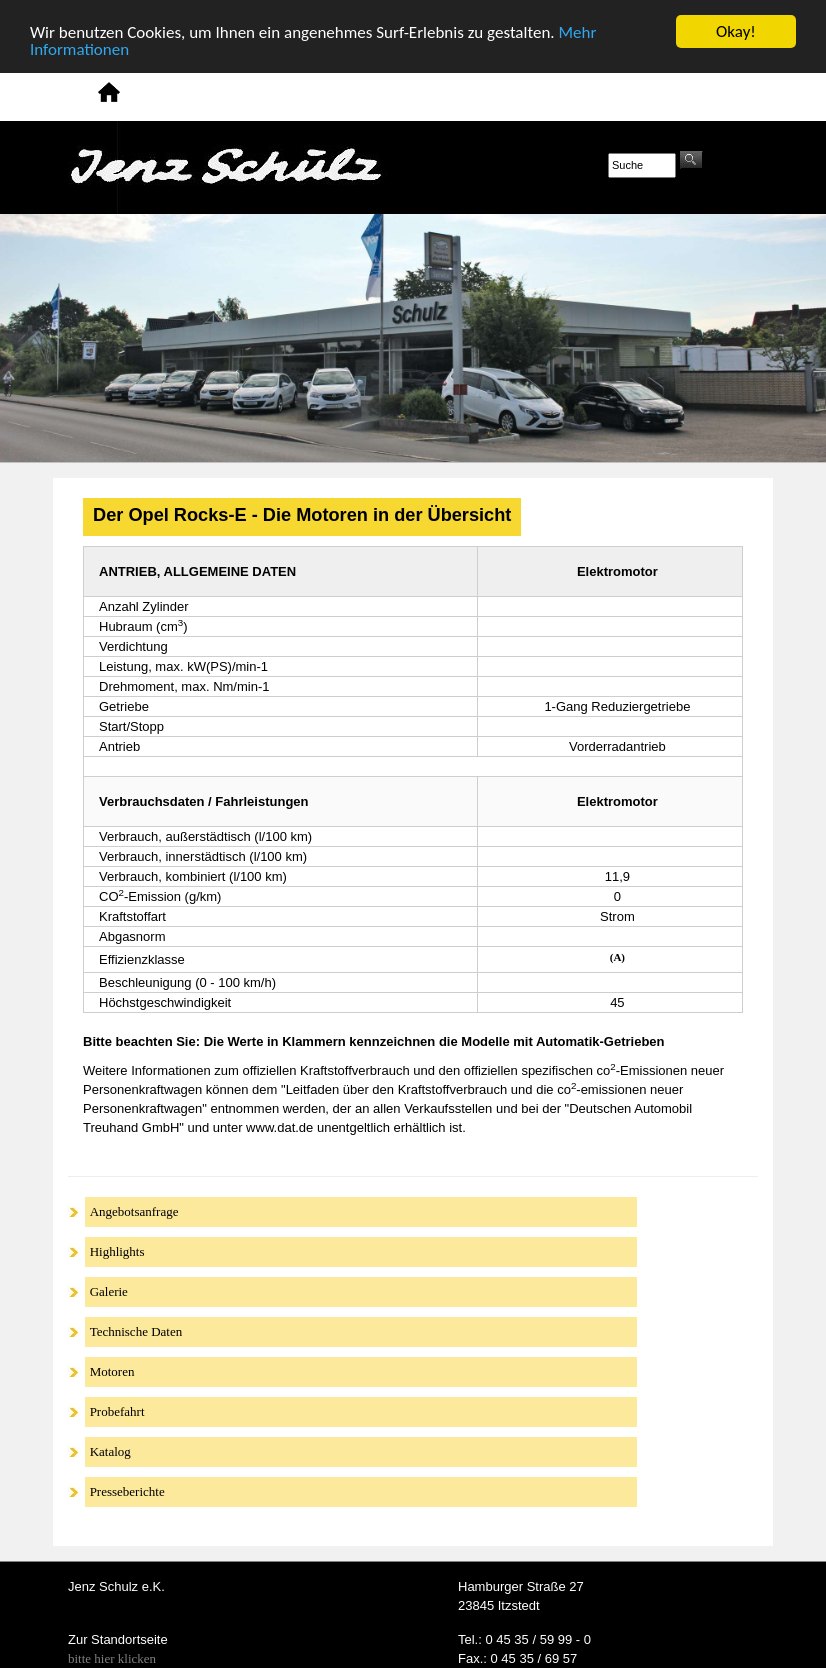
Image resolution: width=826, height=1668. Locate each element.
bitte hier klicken (112, 1658)
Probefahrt (117, 1411)
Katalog (110, 1451)
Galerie (109, 1291)
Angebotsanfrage (134, 1211)
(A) (617, 957)
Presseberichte (127, 1491)
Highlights (117, 1251)
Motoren (112, 1371)
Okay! (736, 31)
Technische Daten (136, 1331)
